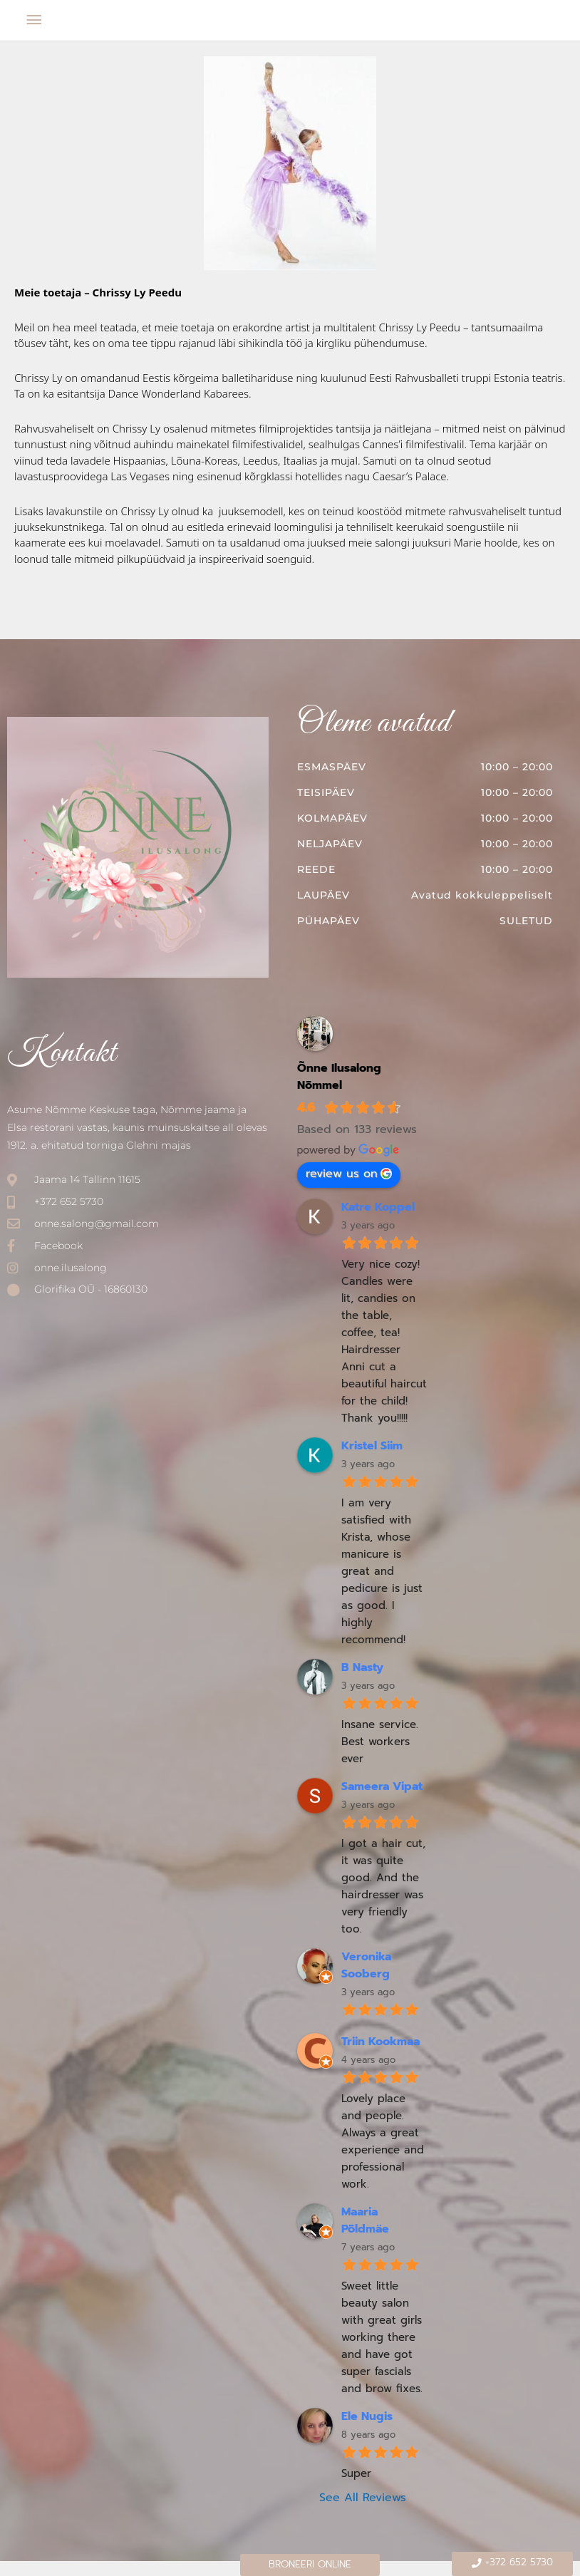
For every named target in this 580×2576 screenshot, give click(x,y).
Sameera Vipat (382, 1786)
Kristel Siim (372, 1445)
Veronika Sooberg (366, 1965)
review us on (349, 1173)
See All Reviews (362, 2497)
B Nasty (362, 1667)
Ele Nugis (367, 2416)
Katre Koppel (378, 1207)
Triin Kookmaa (380, 2041)
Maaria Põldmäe (365, 2220)
